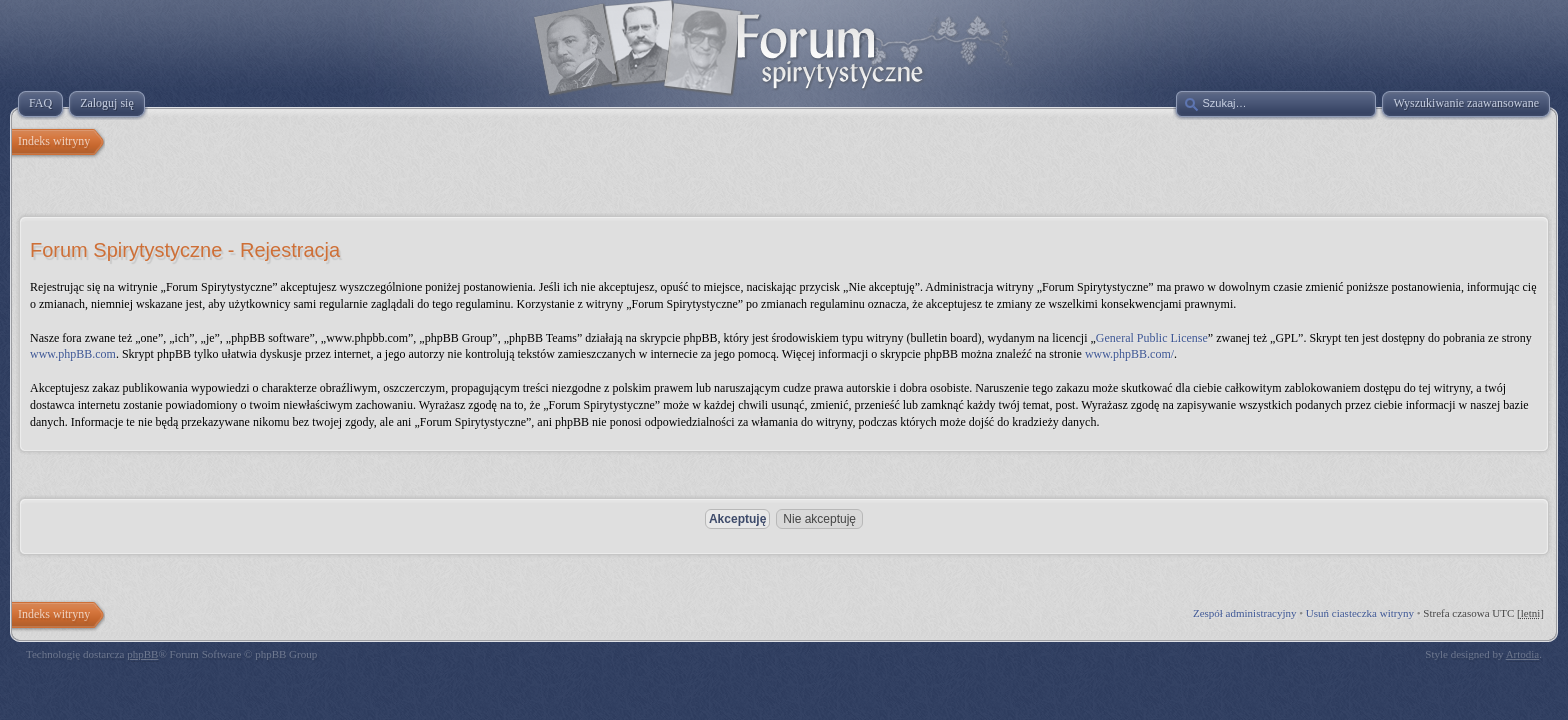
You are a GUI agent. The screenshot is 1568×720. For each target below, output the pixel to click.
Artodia (1523, 654)
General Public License (1152, 338)
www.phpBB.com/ (1129, 354)
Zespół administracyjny (1245, 613)
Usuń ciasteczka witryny (1360, 613)
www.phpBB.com (73, 354)
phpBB (142, 654)
